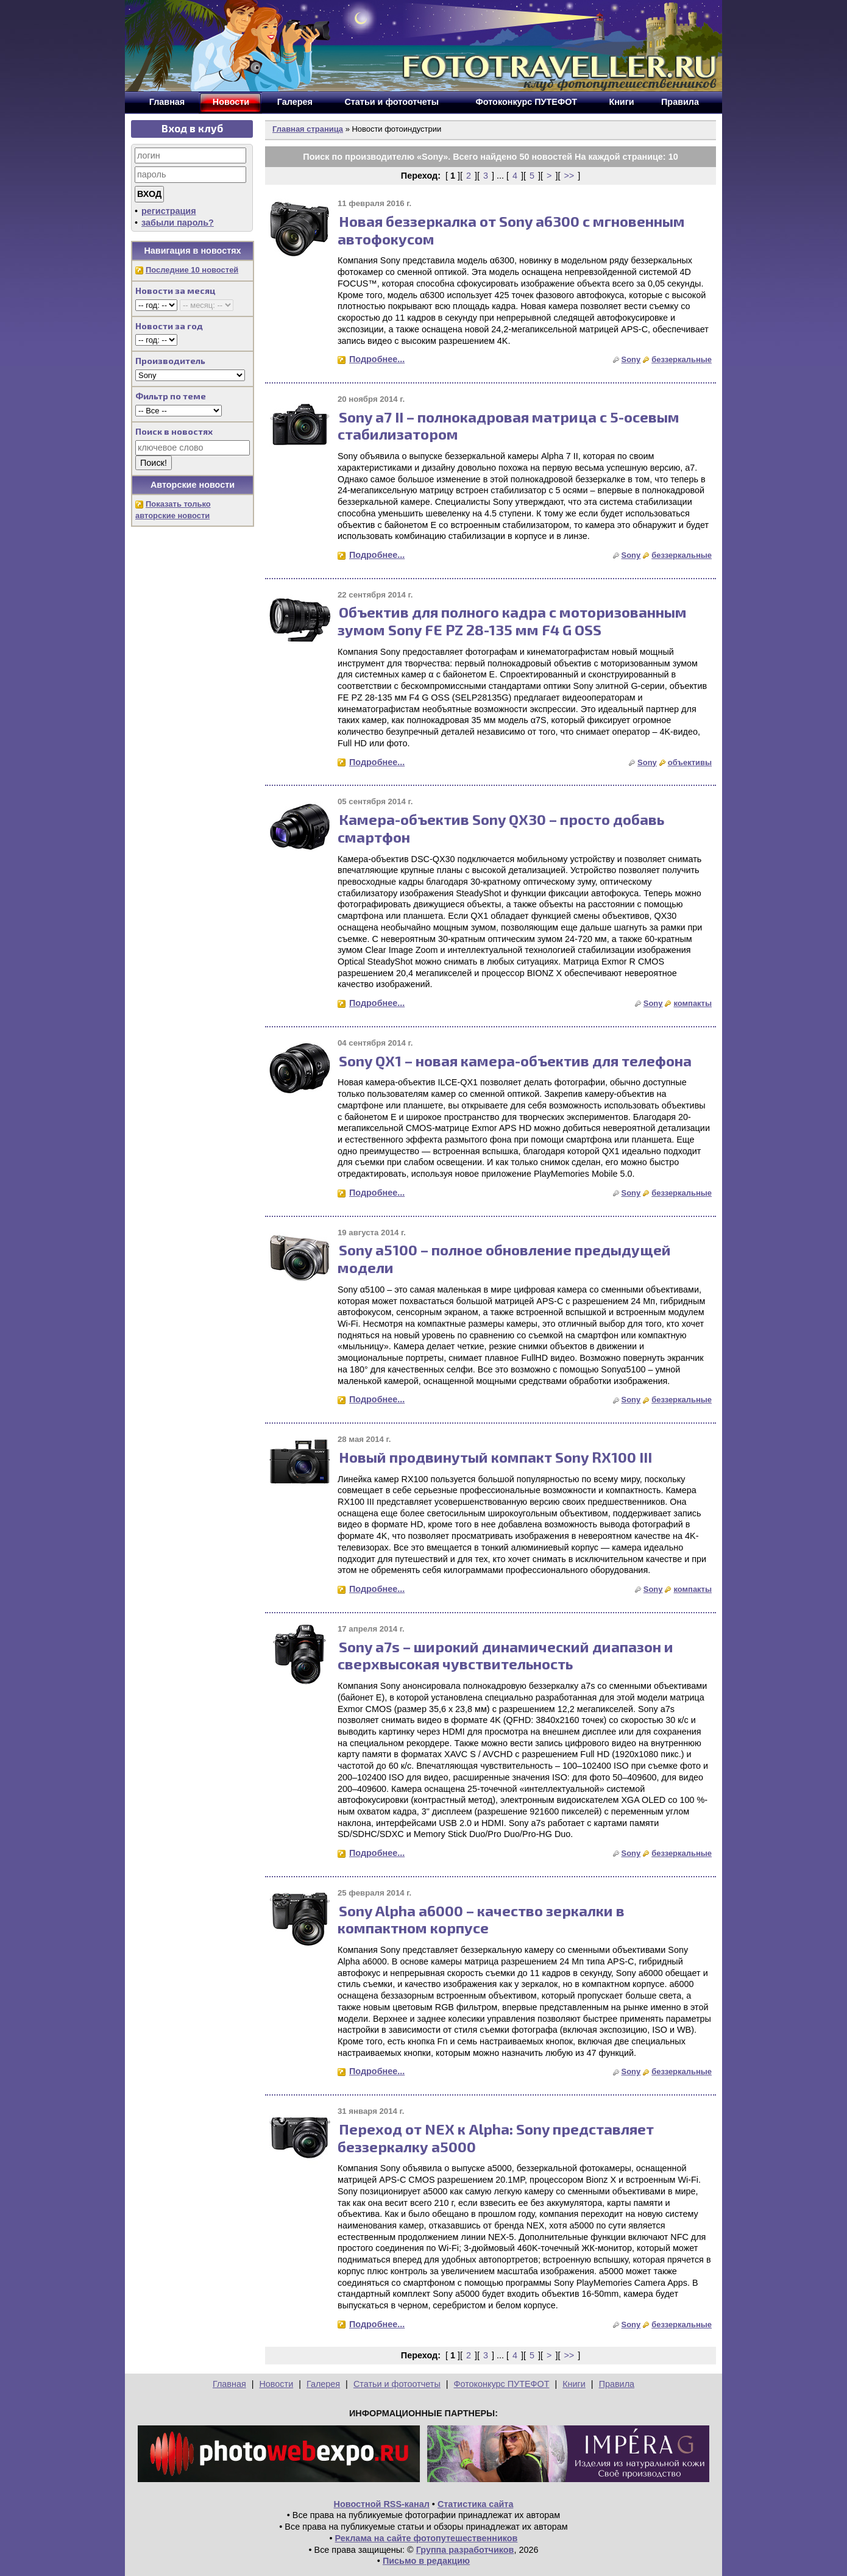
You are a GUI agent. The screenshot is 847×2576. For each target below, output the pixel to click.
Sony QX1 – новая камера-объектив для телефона (515, 1060)
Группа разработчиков (465, 2550)
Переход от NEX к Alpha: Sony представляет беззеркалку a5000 (496, 2137)
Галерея (323, 2384)
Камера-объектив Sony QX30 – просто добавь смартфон (501, 828)
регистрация (168, 211)
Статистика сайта (476, 2504)
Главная (229, 2384)
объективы (690, 762)
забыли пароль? (177, 222)
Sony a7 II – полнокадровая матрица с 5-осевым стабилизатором (508, 425)
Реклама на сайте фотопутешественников (426, 2538)
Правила (616, 2384)
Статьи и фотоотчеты (397, 2384)
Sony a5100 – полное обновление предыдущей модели (504, 1258)
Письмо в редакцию (426, 2561)
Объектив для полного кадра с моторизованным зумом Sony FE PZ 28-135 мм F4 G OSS (512, 620)
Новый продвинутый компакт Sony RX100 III (495, 1457)
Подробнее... (377, 359)
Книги (574, 2384)
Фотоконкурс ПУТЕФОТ (502, 2384)
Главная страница (307, 129)
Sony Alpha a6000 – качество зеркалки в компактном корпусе (481, 1919)
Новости (276, 2384)
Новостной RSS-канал (382, 2504)
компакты (692, 1003)
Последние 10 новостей (192, 269)
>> (569, 175)
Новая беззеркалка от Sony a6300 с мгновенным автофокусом (511, 230)
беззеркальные (681, 359)
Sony (631, 359)
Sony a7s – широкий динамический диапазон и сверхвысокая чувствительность (505, 1655)
